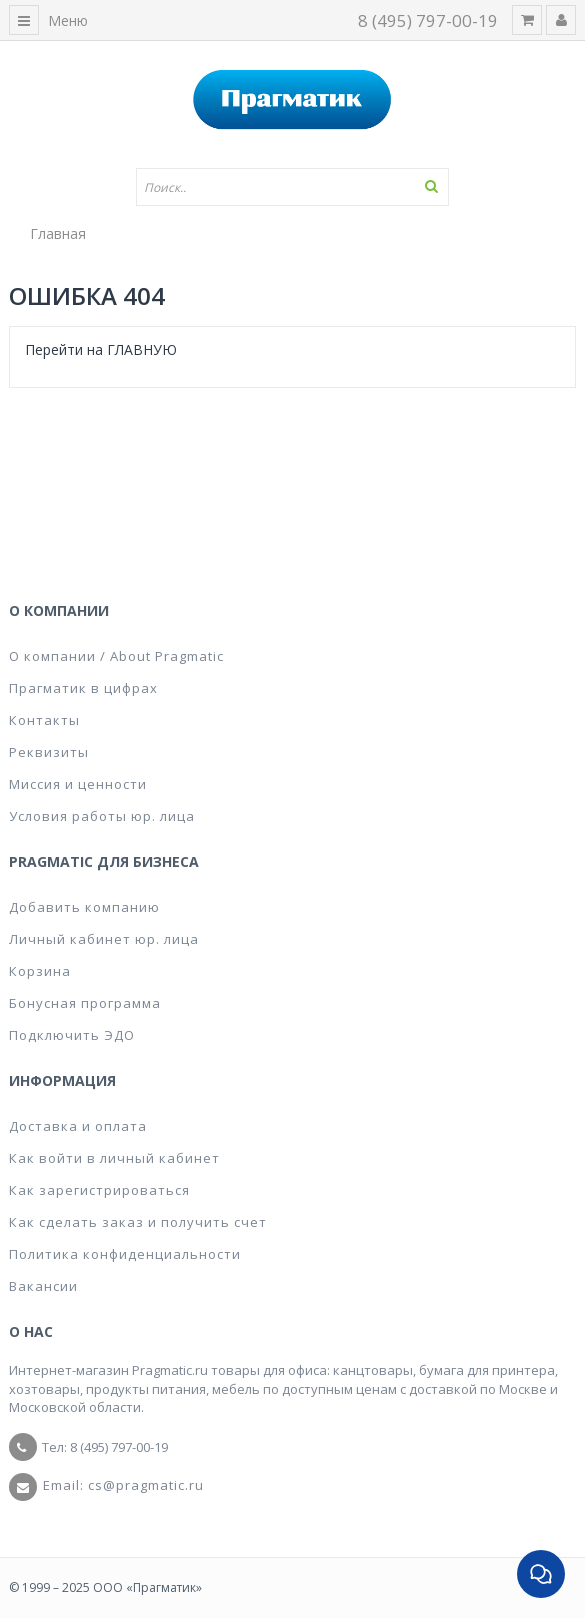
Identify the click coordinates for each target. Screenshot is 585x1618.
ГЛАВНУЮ (142, 349)
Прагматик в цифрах (83, 688)
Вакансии (43, 1286)
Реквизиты (49, 752)
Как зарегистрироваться (99, 1190)
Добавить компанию (84, 907)
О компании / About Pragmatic (116, 656)
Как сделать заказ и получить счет (138, 1222)
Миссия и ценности (78, 784)
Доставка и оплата (78, 1126)
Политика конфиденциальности (125, 1254)
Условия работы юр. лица (102, 816)
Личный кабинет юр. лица (104, 939)
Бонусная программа (85, 1003)
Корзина (40, 971)
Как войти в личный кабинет (114, 1158)
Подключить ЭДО (72, 1035)
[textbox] (293, 187)
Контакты (44, 720)
